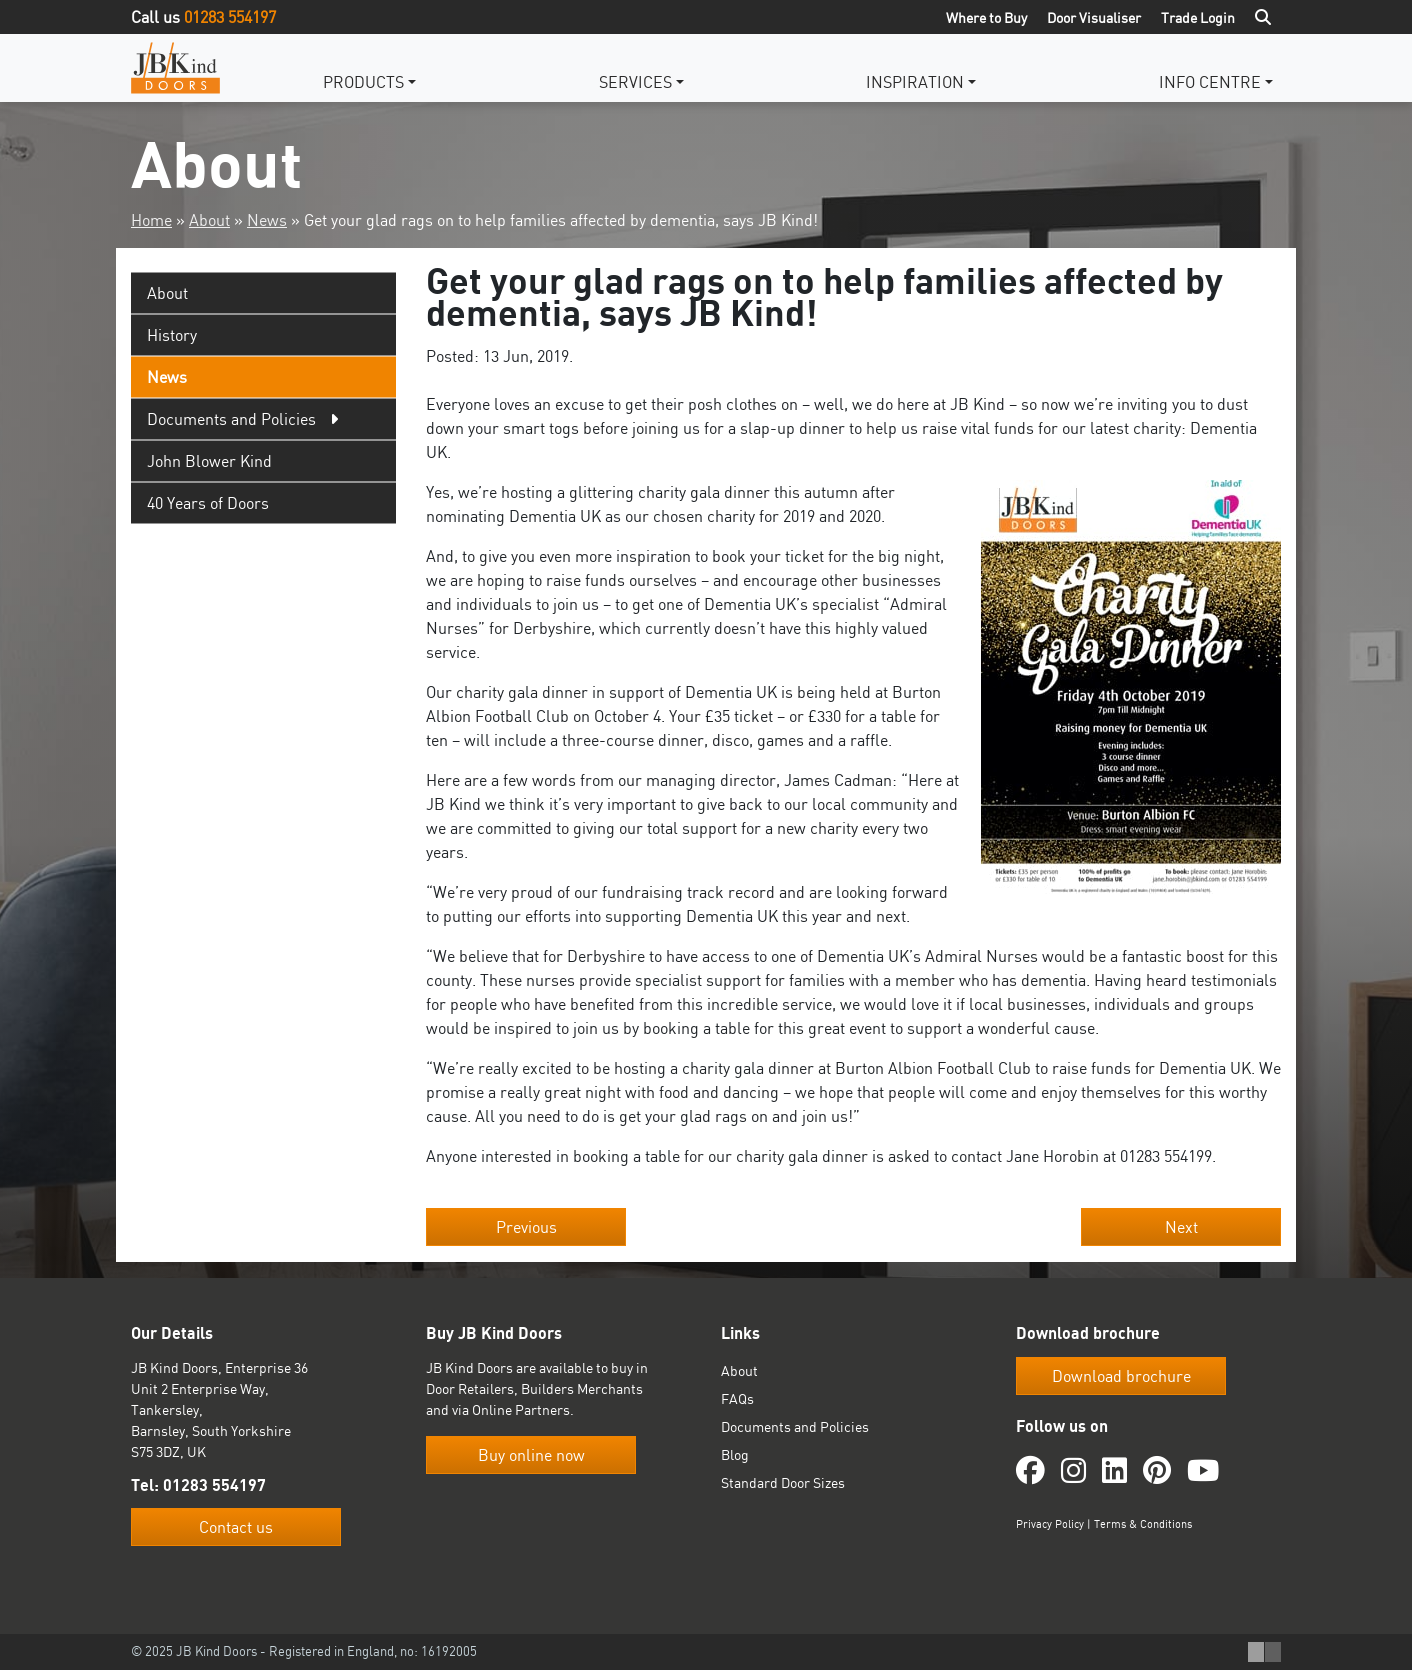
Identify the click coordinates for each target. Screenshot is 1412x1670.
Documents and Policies (795, 1426)
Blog (735, 1454)
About (209, 220)
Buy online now (531, 1455)
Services (635, 82)
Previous (526, 1227)
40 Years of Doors (208, 503)
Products (363, 82)
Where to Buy (986, 17)
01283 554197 (230, 17)
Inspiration (915, 82)
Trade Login (1198, 17)
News (267, 220)
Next (1181, 1227)
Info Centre (1210, 82)
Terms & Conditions (1143, 1524)
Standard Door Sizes (783, 1482)
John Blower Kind (209, 461)
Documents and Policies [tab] (231, 419)
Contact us (236, 1527)
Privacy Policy (1050, 1524)
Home (151, 220)
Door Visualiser (1094, 17)
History (172, 335)
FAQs (737, 1398)
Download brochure (1121, 1376)
